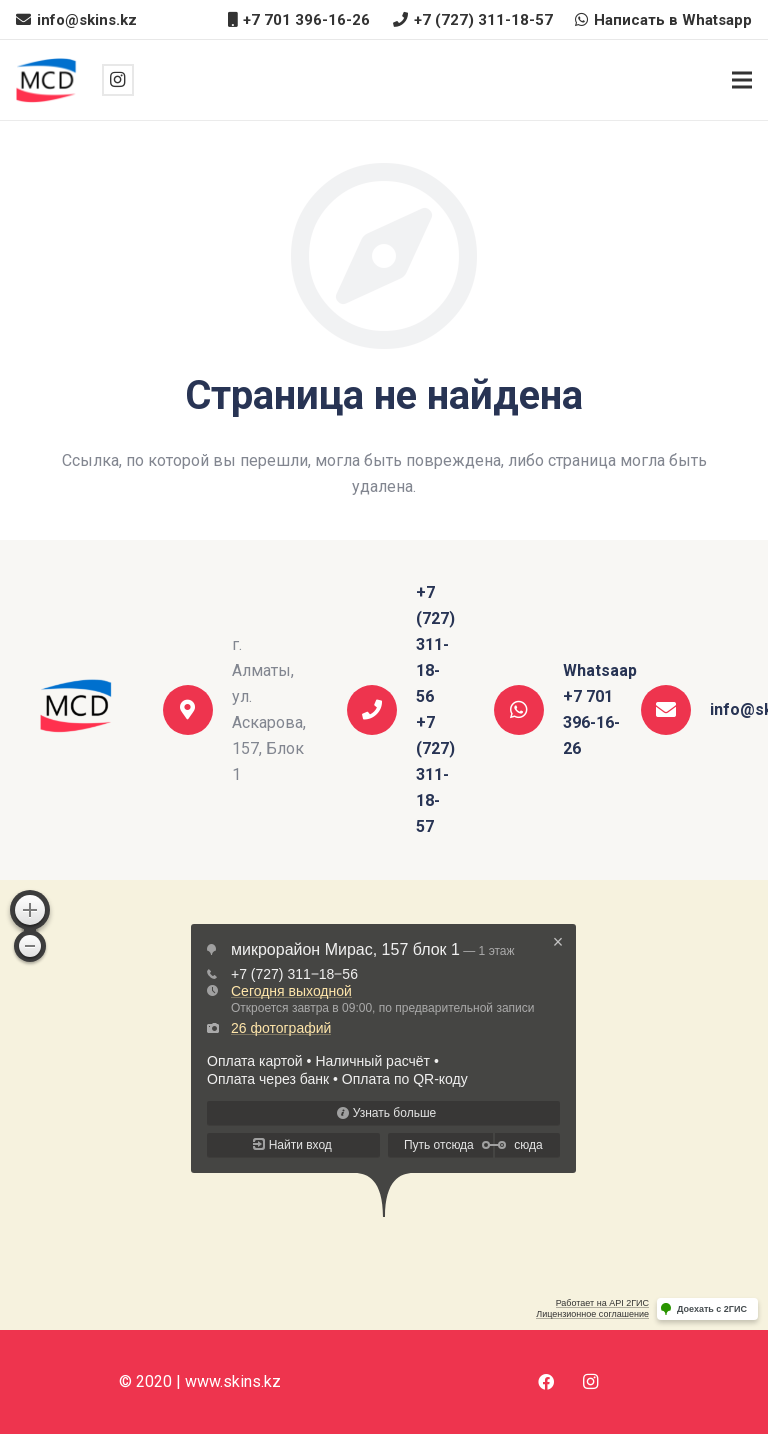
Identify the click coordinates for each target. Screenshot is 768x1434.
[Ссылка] (47, 80)
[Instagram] (118, 80)
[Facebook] (546, 1382)
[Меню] (742, 80)
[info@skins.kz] (675, 710)
